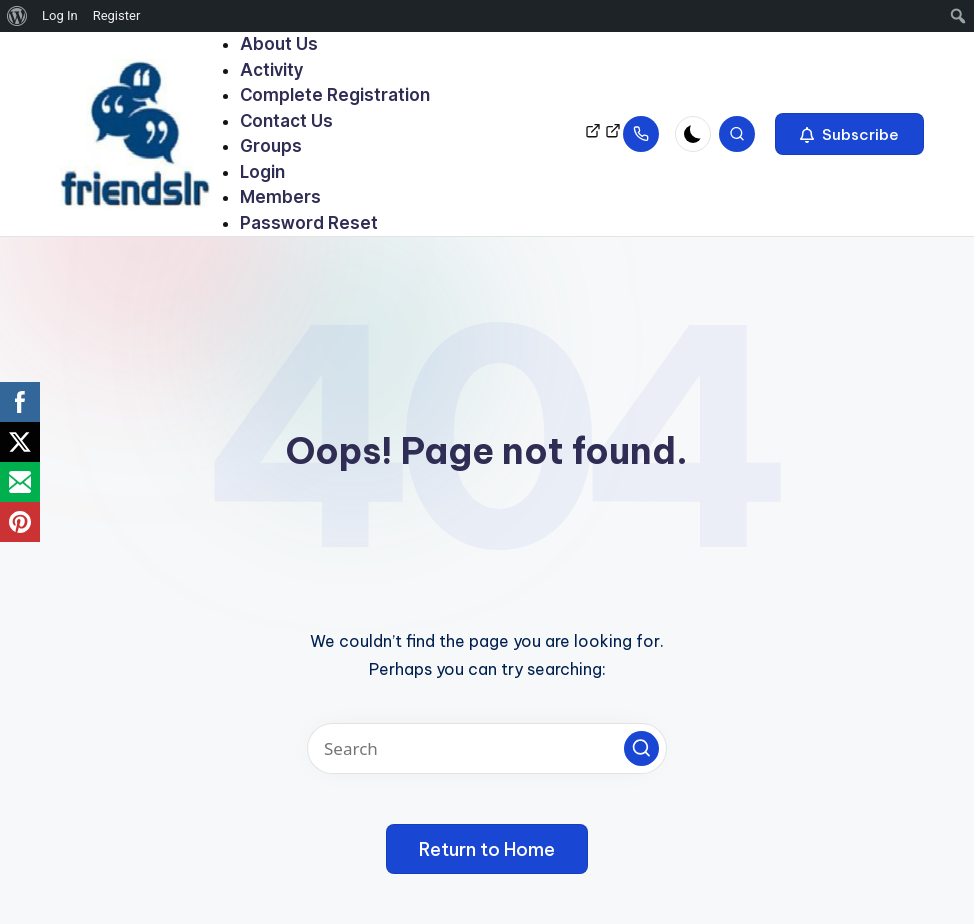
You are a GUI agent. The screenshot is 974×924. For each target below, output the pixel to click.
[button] (849, 134)
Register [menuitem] (117, 15)
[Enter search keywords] (487, 748)
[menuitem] (17, 16)
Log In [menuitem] (60, 15)
